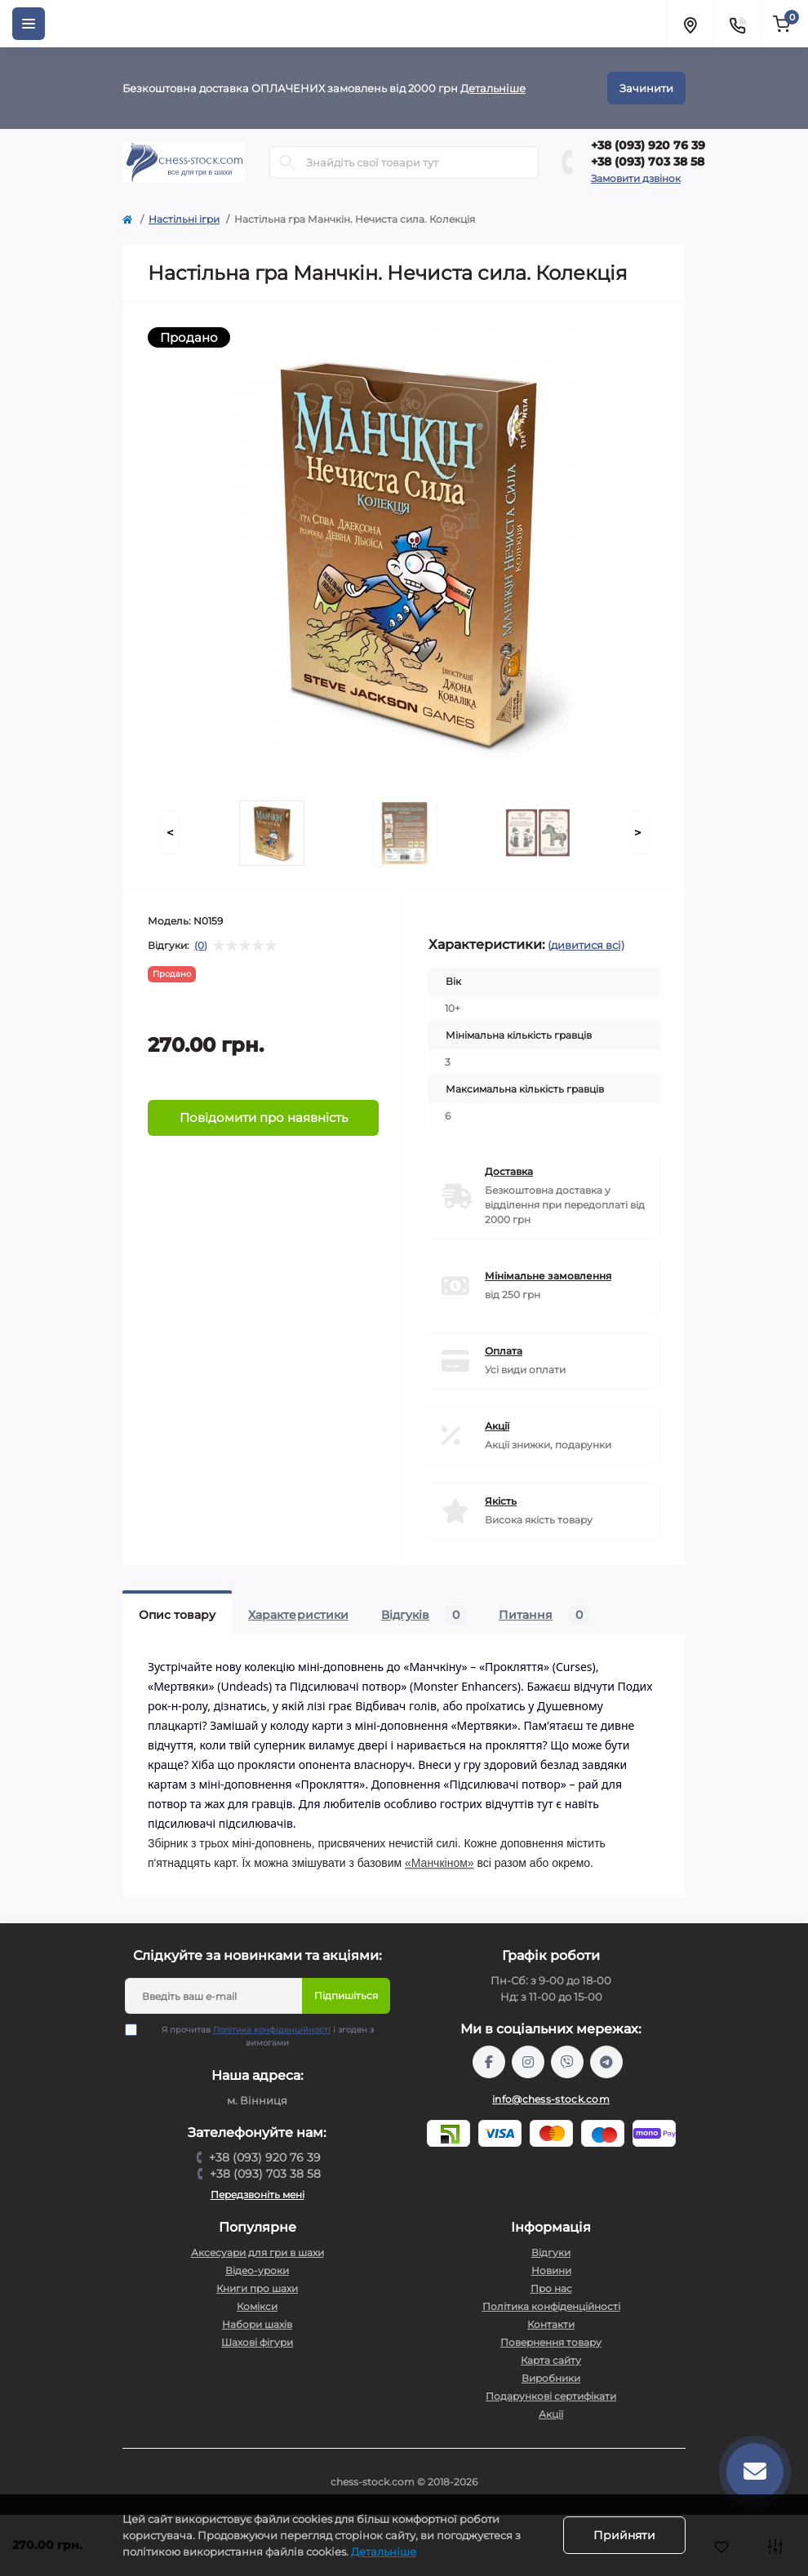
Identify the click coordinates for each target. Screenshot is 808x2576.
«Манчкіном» (439, 1862)
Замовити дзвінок (636, 178)
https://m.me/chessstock (489, 2061)
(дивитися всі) (586, 944)
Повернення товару (551, 2342)
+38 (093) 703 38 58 (647, 161)
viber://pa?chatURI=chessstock (567, 2061)
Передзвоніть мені (257, 2194)
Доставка (509, 1171)
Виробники (551, 2378)
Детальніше (493, 88)
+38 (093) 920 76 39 (648, 145)
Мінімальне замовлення (548, 1276)
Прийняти (624, 2535)
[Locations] (689, 23)
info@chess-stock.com (551, 2099)
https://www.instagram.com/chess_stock (528, 2061)
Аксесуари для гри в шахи (257, 2252)
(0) (200, 945)
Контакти (551, 2324)
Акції (497, 1426)
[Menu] (28, 23)
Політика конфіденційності (272, 2029)
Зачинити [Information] (646, 88)
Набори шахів (257, 2324)
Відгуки (550, 2252)
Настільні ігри (184, 219)
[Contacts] (737, 23)
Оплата (503, 1351)
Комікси (257, 2306)
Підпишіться (346, 1995)
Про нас (551, 2288)
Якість (501, 1501)
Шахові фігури (257, 2342)
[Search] (287, 162)
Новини (551, 2270)
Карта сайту (551, 2360)
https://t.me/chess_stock (606, 2061)
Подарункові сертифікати (551, 2396)
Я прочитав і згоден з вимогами (259, 2036)
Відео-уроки (257, 2270)
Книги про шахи (257, 2288)
